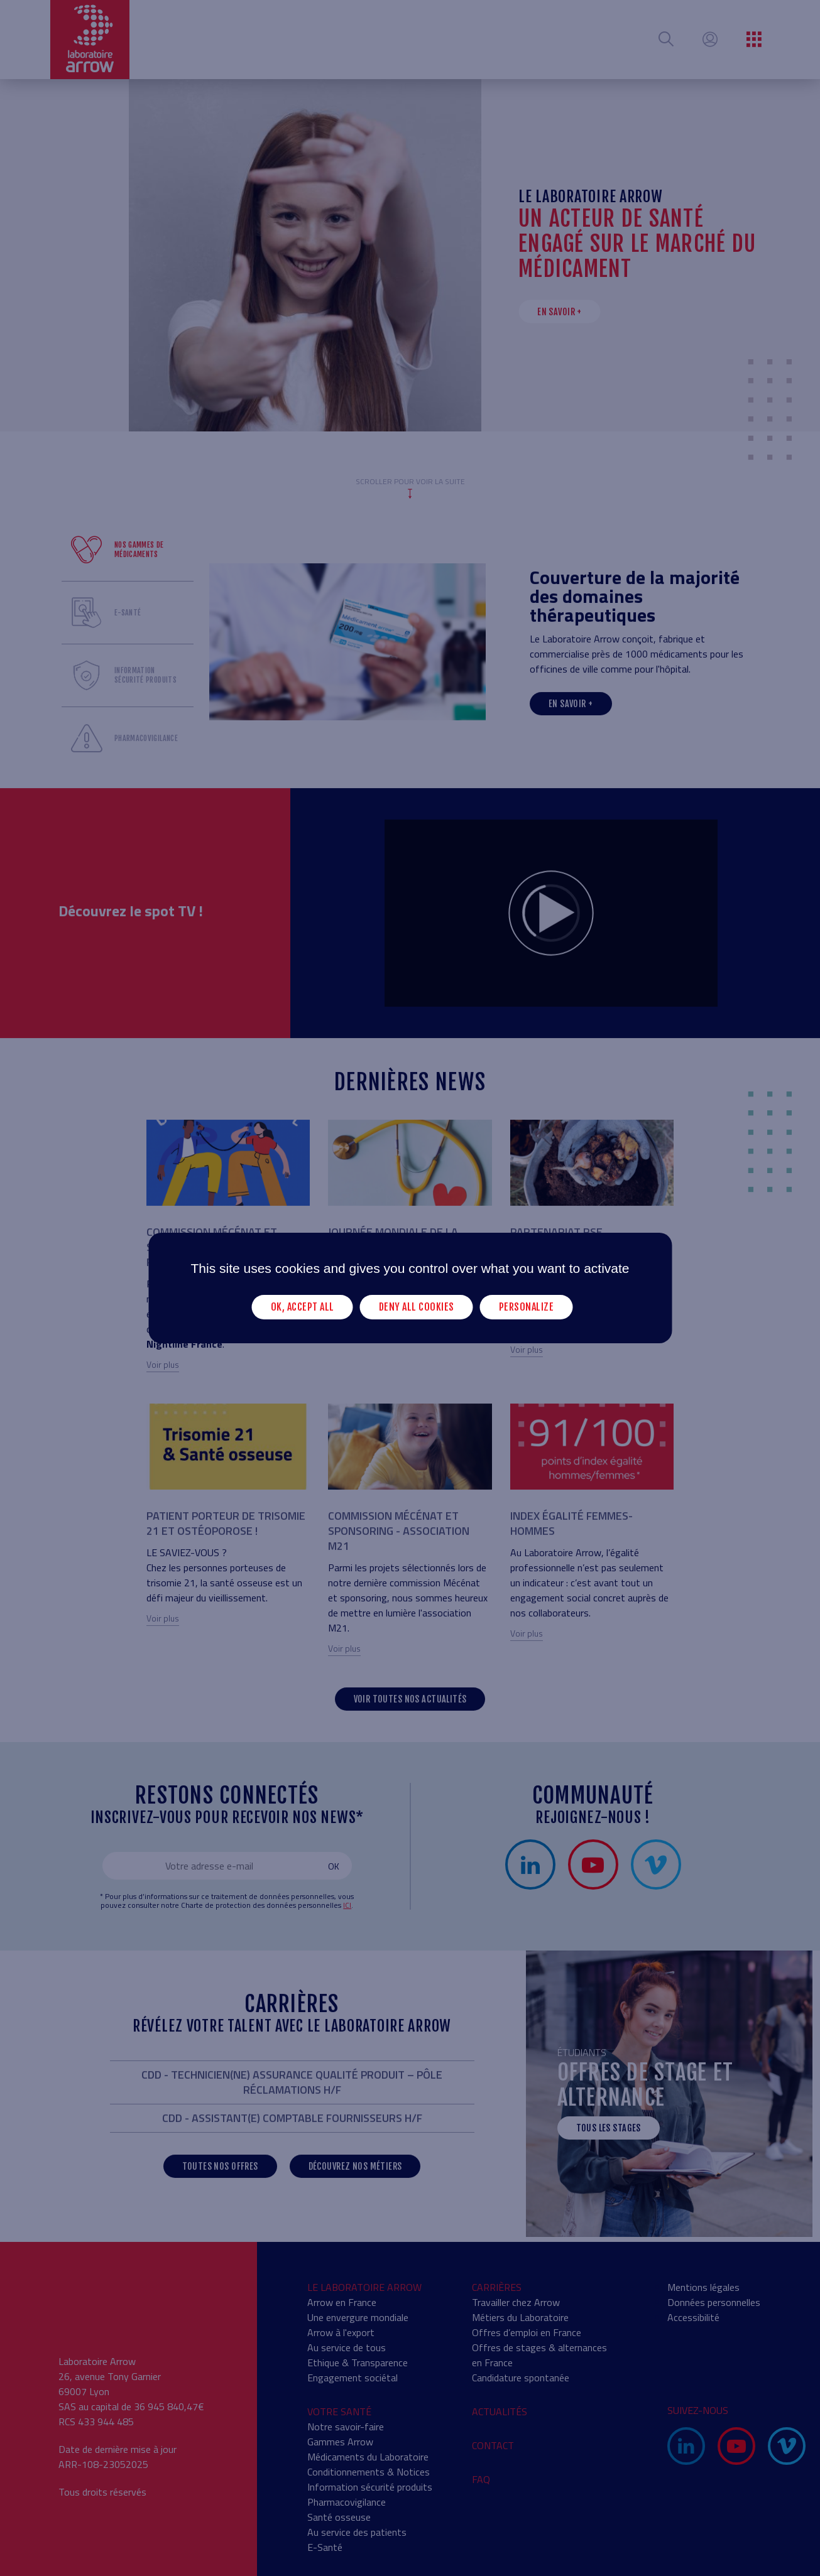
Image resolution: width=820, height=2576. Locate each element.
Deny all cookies (416, 1307)
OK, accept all (302, 1307)
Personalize (526, 1307)
